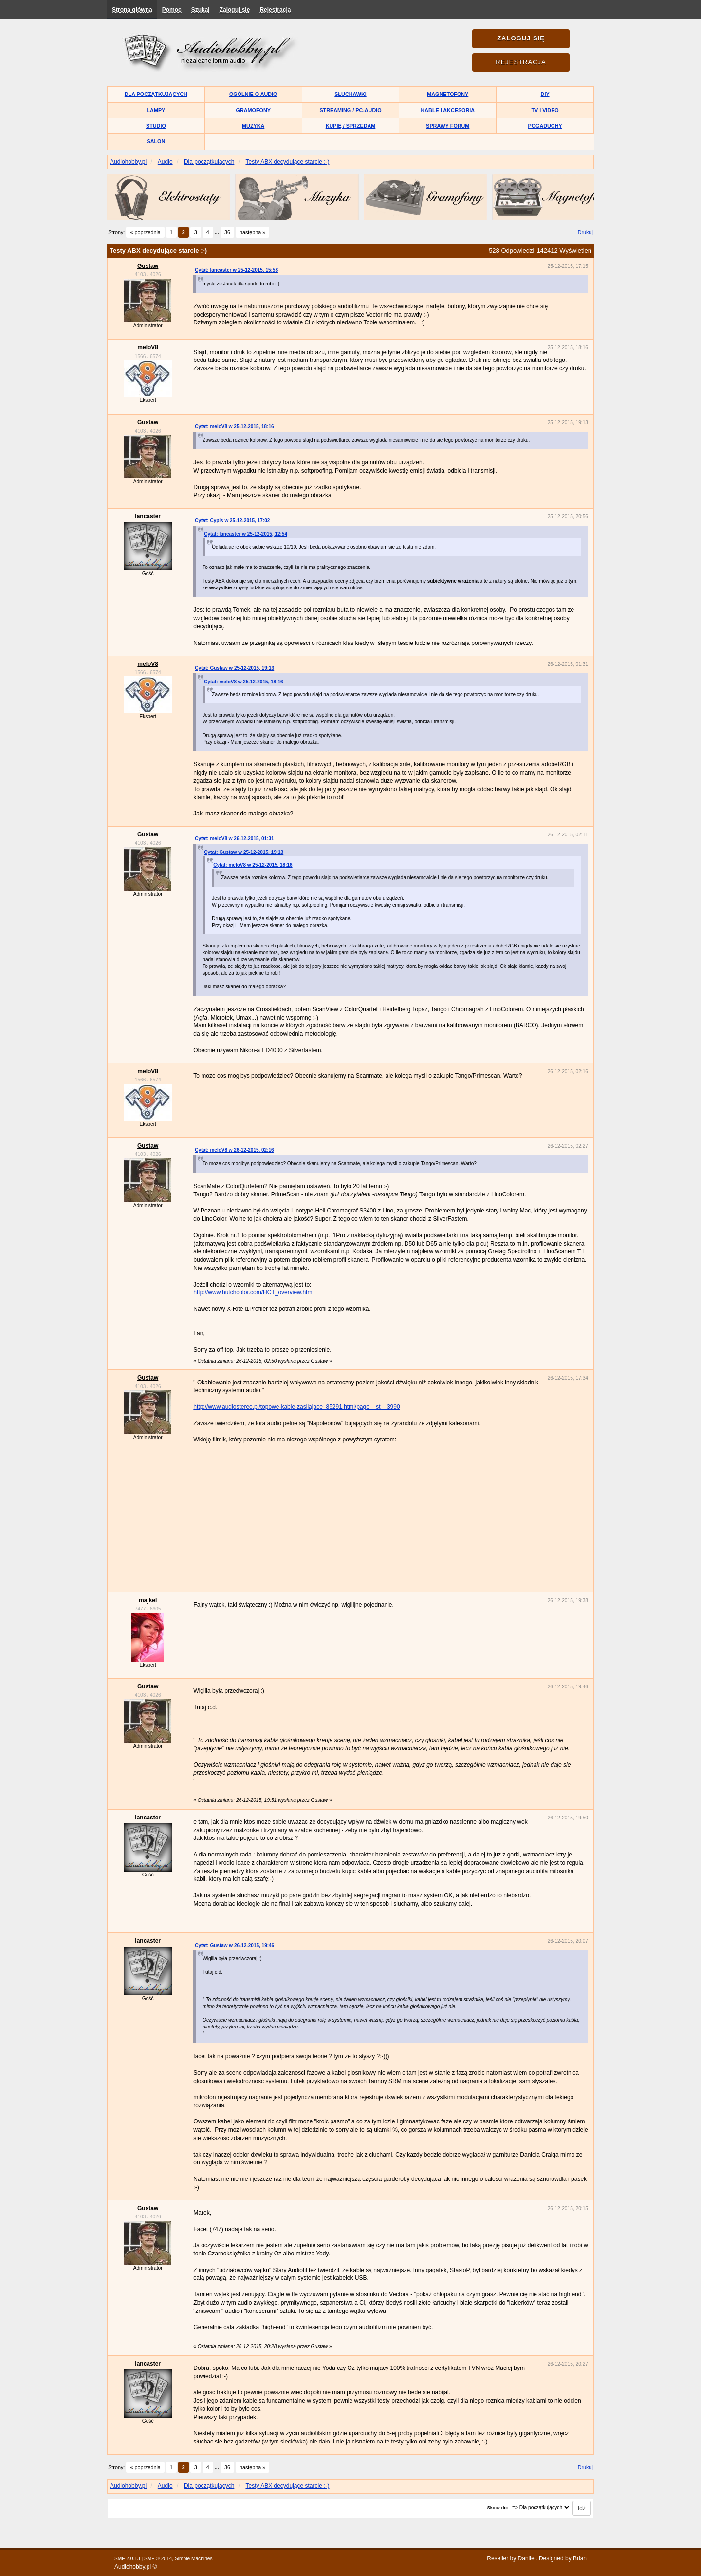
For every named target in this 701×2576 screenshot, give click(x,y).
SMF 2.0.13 (127, 2558)
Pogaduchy (545, 126)
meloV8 (147, 347)
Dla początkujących (156, 94)
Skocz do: (497, 2507)
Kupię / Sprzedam (351, 126)
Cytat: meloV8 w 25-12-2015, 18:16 (234, 426)
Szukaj (200, 9)
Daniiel (527, 2558)
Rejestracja (275, 9)
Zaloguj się (235, 9)
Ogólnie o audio (253, 94)
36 (227, 232)
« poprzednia (145, 232)
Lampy (156, 110)
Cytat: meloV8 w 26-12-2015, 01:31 (234, 838)
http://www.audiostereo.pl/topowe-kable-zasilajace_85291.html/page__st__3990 (296, 1406)
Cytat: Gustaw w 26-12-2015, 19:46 (234, 1945)
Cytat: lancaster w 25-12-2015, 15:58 (236, 270)
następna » (252, 232)
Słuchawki (350, 94)
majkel (148, 1600)
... (218, 232)
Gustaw (147, 266)
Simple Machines (194, 2558)
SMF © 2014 (158, 2558)
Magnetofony (447, 94)
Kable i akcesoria (448, 110)
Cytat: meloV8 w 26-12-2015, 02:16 (234, 1150)
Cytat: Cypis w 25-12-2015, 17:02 (232, 520)
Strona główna (132, 9)
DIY (545, 94)
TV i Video (544, 110)
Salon (156, 141)
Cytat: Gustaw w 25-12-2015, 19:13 (234, 668)
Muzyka (253, 126)
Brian (580, 2558)
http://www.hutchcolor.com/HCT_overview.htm (252, 1292)
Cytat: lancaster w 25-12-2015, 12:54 (245, 534)
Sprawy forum (447, 126)
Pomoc (172, 9)
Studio (156, 126)
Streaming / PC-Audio (350, 110)
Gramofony (253, 110)
